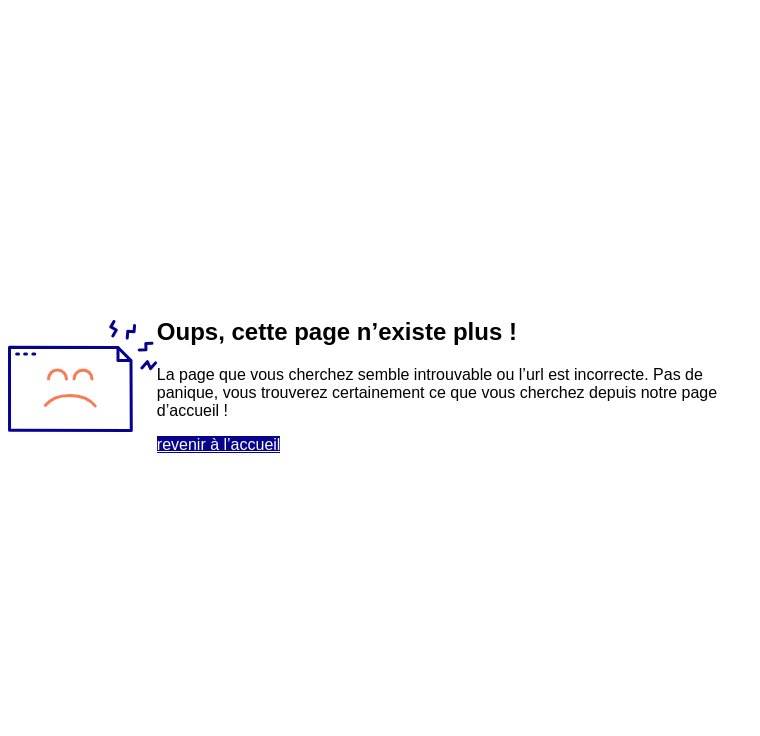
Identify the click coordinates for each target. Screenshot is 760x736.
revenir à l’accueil (219, 444)
